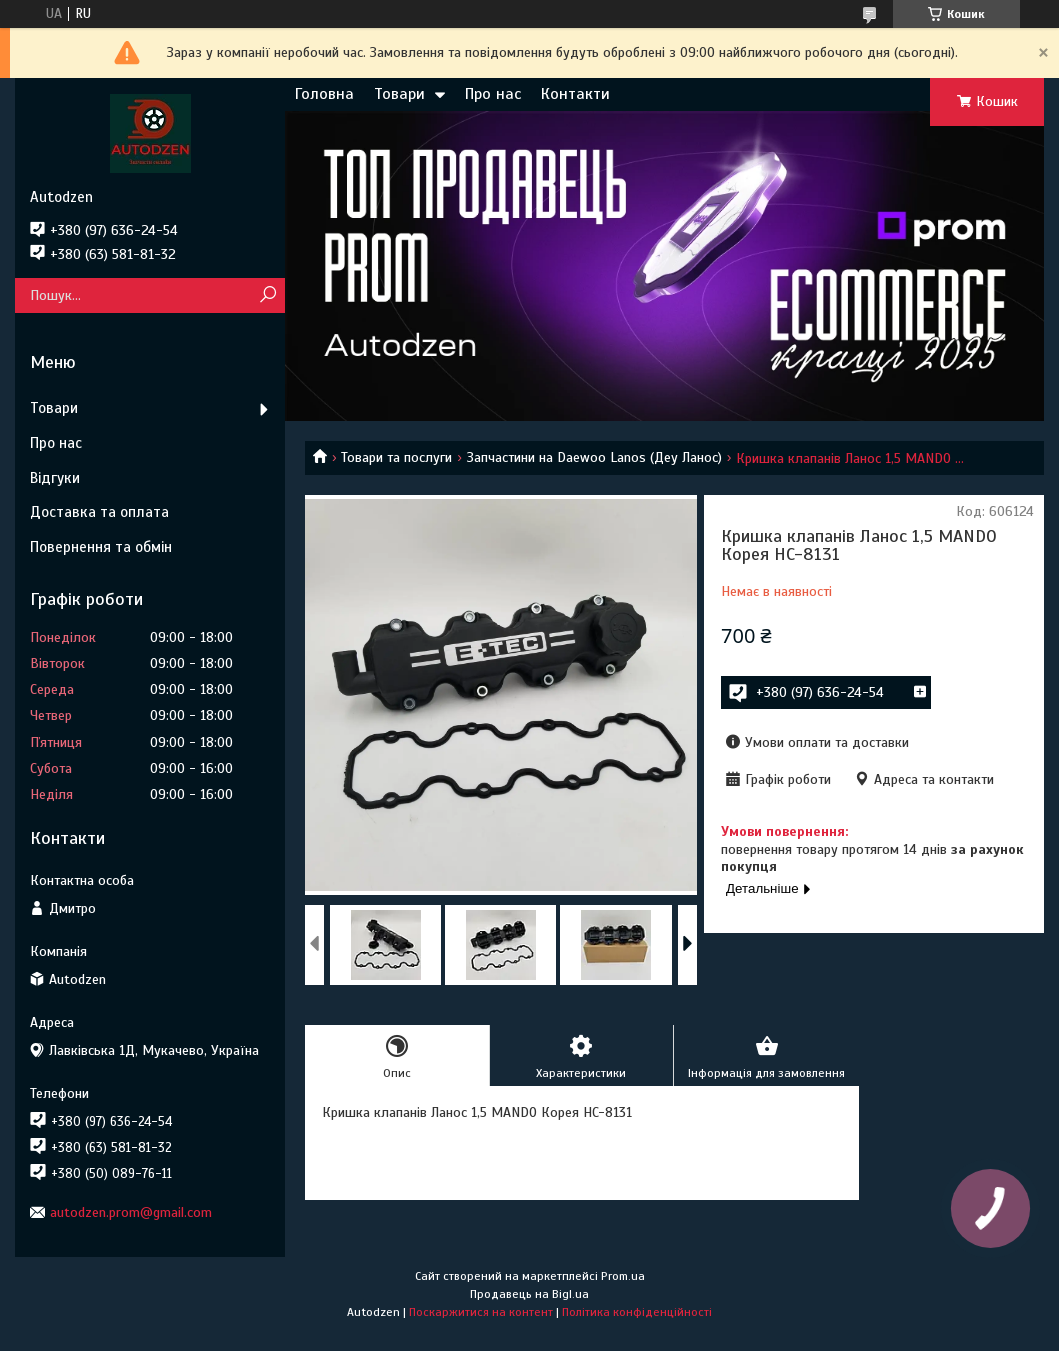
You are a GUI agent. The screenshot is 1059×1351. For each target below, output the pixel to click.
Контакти (575, 94)
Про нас (493, 94)
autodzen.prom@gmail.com (131, 1212)
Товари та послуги (396, 457)
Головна (324, 94)
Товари (399, 94)
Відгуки (55, 478)
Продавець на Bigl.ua (529, 1294)
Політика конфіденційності (637, 1312)
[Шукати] (267, 295)
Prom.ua (623, 1276)
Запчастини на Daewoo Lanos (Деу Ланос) (594, 457)
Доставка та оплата (99, 512)
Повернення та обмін (101, 547)
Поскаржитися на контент (481, 1312)
